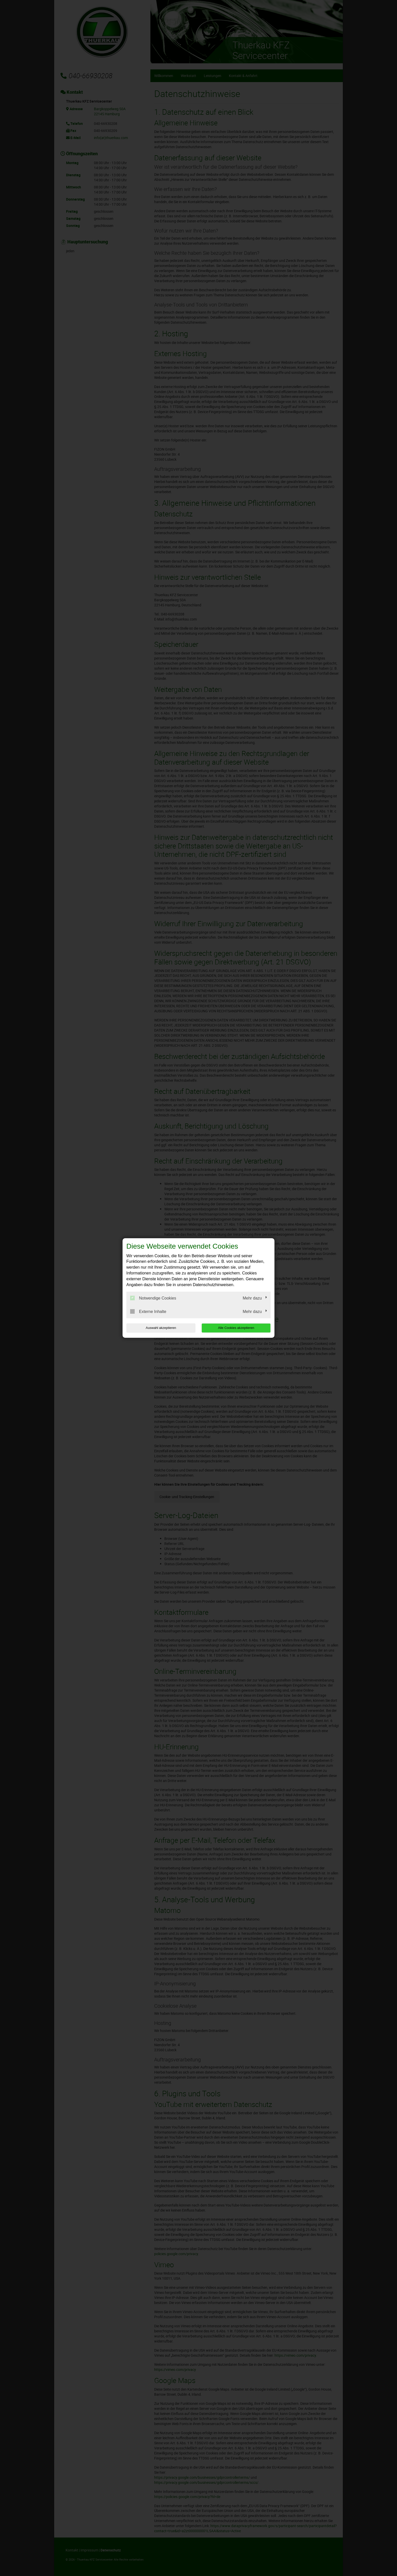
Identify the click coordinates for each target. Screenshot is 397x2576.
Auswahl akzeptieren (159, 1328)
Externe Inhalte (148, 1311)
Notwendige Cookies (153, 1298)
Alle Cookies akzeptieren (238, 1328)
